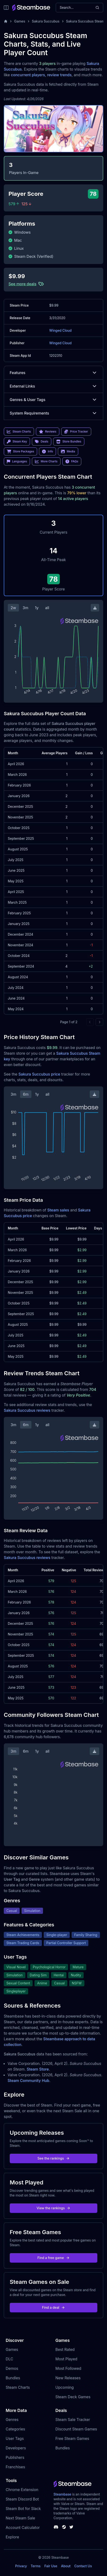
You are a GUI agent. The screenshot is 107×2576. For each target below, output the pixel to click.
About (65, 2566)
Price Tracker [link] (76, 431)
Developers (16, 2448)
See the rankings (53, 2158)
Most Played (66, 2359)
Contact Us (83, 2566)
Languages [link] (17, 461)
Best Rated (65, 2349)
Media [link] (68, 451)
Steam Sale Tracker (73, 2419)
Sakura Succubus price (39, 1074)
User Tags (15, 2438)
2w (13, 607)
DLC (9, 2359)
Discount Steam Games (76, 2429)
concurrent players (28, 74)
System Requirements (53, 413)
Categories (15, 2429)
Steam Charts (18, 2387)
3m (25, 607)
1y (37, 607)
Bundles (13, 2377)
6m (26, 1094)
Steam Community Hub (28, 2080)
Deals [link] (41, 441)
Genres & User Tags (53, 399)
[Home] (6, 21)
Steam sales (58, 1210)
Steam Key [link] (17, 441)
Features (53, 372)
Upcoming (65, 2387)
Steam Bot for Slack (23, 2508)
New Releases (68, 2377)
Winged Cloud (60, 330)
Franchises (15, 2466)
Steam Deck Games (73, 2396)
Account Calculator (23, 2527)
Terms (36, 2566)
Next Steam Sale (20, 2518)
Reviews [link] (47, 431)
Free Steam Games (72, 2438)
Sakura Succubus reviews (27, 1410)
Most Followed (68, 2368)
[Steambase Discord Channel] (56, 2527)
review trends (59, 74)
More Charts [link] (46, 461)
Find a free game (53, 2258)
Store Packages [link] (20, 451)
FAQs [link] (71, 461)
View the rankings (54, 2208)
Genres (12, 2419)
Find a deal (53, 2307)
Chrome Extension (22, 2489)
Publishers (15, 2457)
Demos (12, 2368)
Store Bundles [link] (68, 441)
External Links (53, 386)
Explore (12, 2537)
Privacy (21, 2566)
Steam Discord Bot (22, 2499)
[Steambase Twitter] (71, 2527)
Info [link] (47, 451)
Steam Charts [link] (19, 431)
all (47, 607)
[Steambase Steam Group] (64, 2527)
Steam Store (38, 2069)
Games (19, 21)
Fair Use (50, 2566)
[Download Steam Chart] (95, 608)
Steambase (62, 2494)
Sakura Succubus (46, 21)
